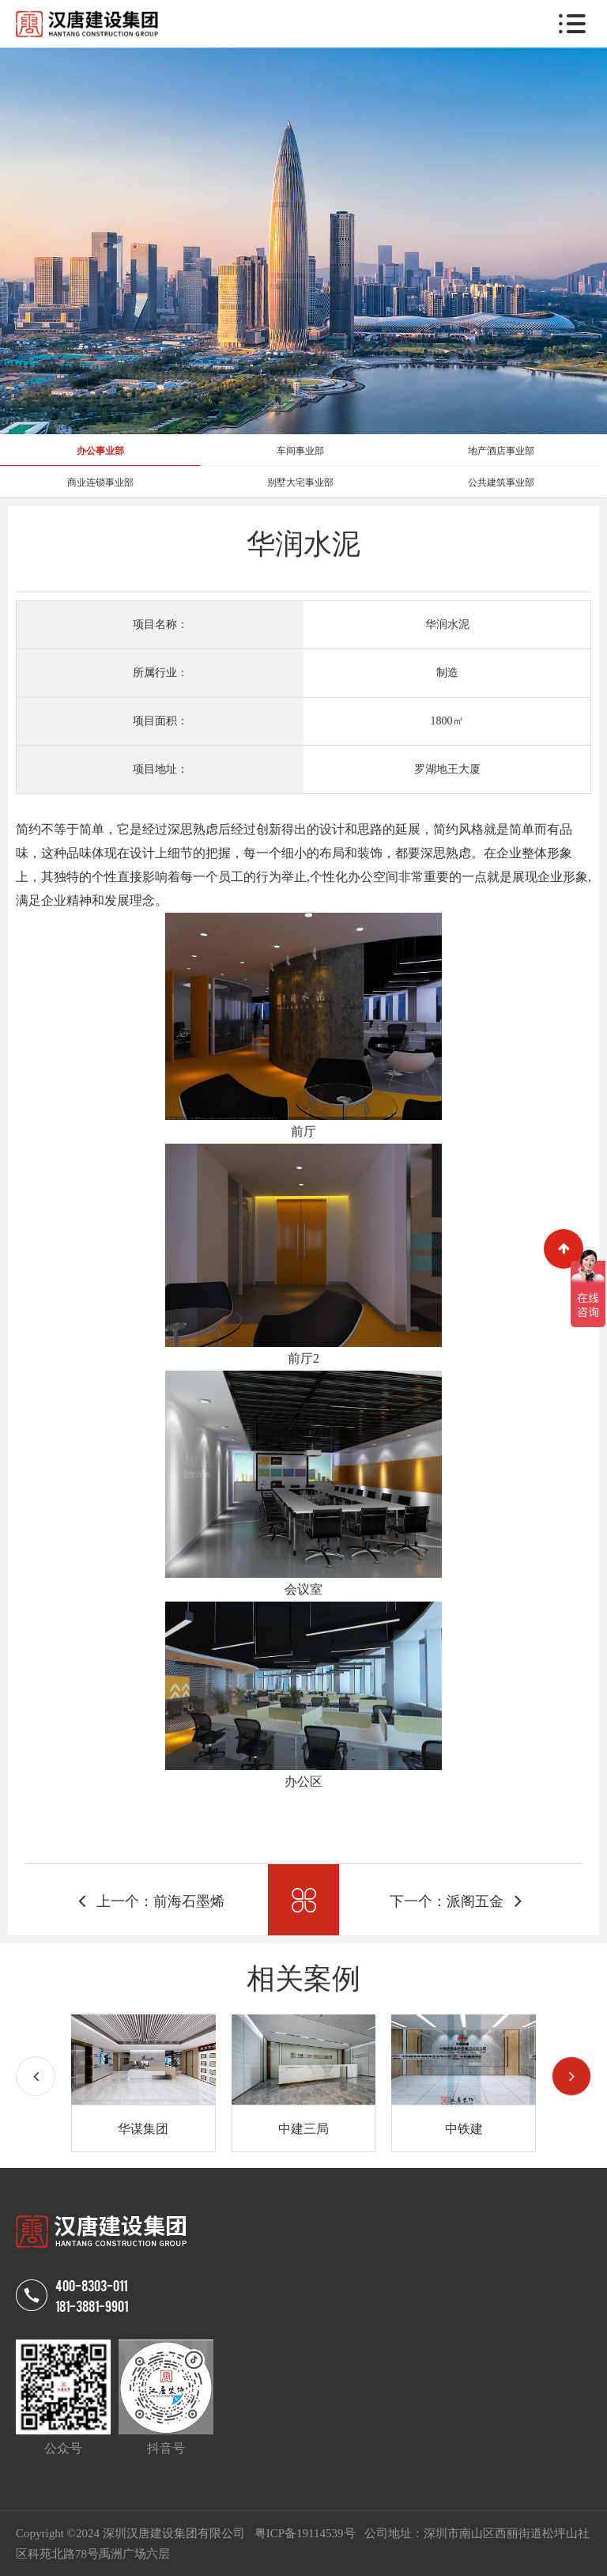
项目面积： (160, 721)
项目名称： (160, 624)
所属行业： (160, 673)
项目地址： (160, 769)
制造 (447, 673)
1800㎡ (447, 721)
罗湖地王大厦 (447, 769)
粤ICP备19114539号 (306, 2533)
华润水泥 (447, 624)
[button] (571, 2076)
